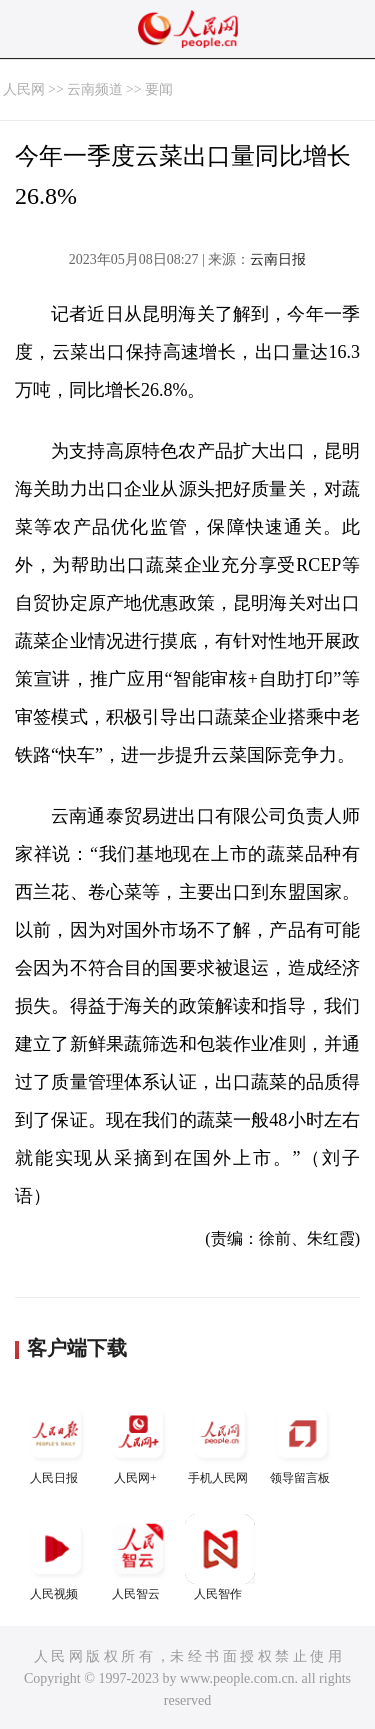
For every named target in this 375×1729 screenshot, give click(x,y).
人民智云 (138, 1557)
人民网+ (138, 1441)
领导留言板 (302, 1441)
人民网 (24, 89)
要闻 (159, 89)
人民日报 (56, 1441)
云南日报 (278, 259)
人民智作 (220, 1557)
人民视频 (56, 1557)
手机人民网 (220, 1441)
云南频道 (95, 89)
